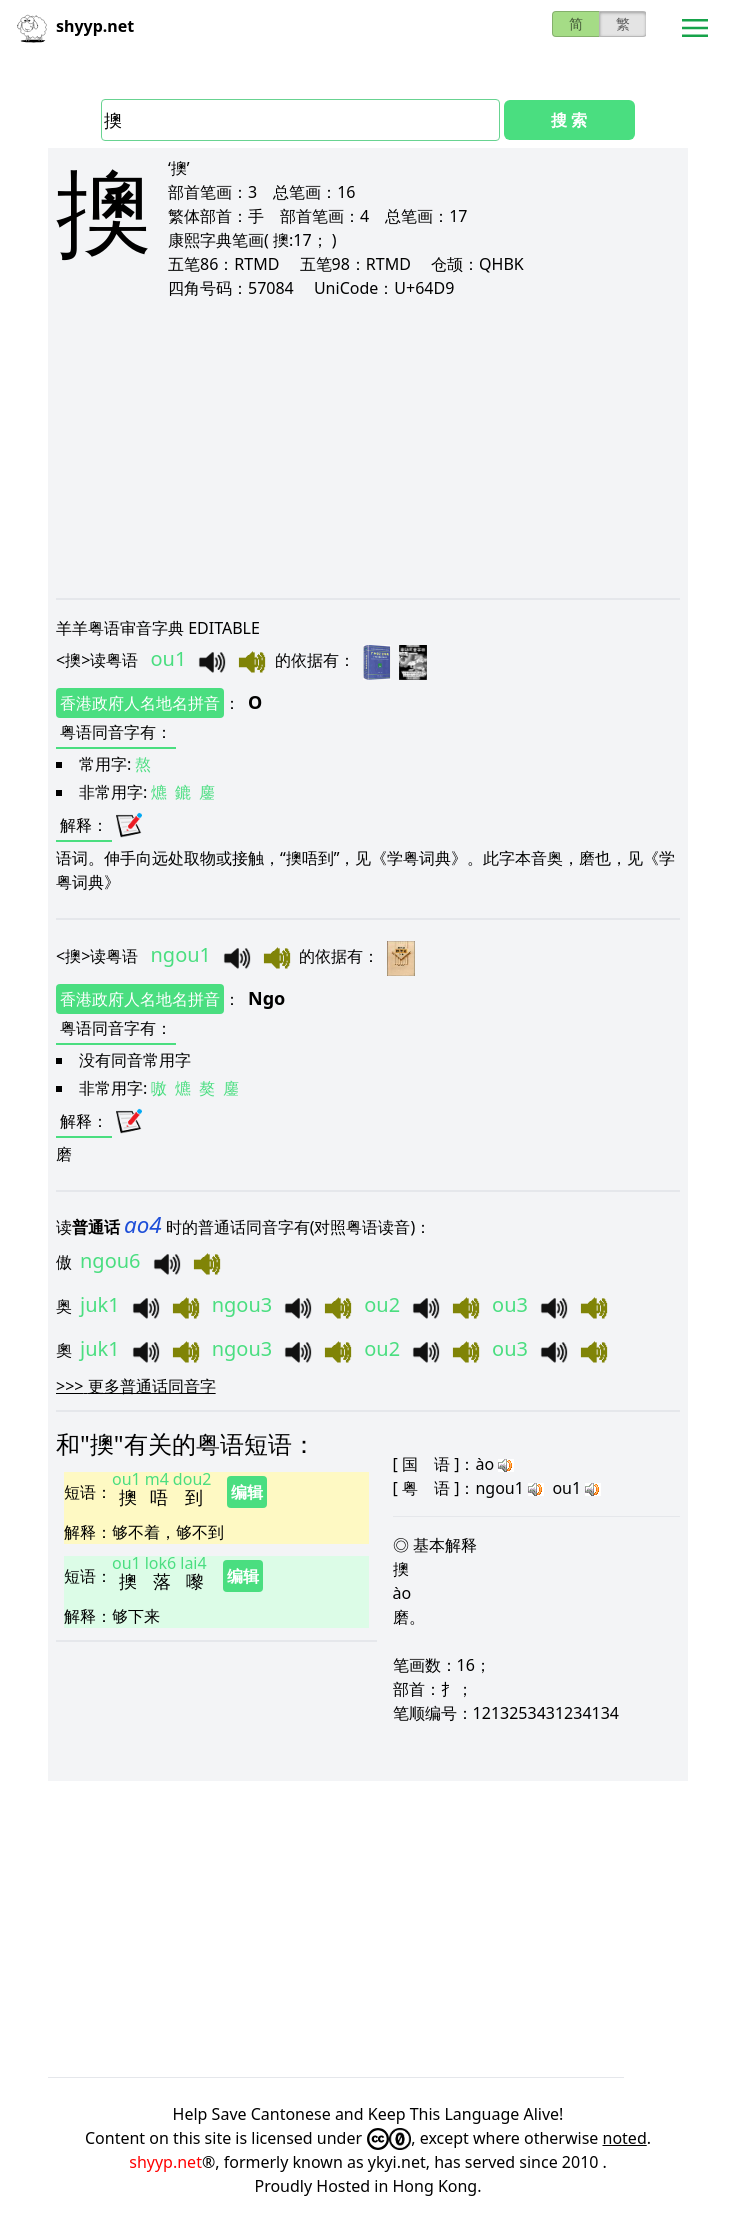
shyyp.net (165, 2162)
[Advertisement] (368, 448)
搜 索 (569, 120)
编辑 (247, 1492)
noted (625, 2138)
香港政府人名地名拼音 (140, 703)
